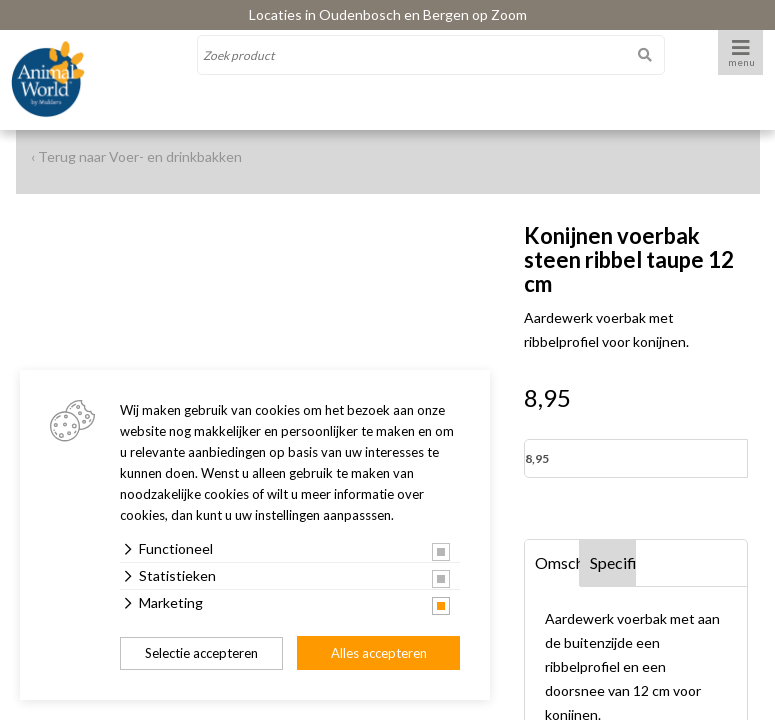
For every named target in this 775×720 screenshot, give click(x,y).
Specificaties (613, 562)
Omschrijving (558, 562)
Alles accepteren (379, 653)
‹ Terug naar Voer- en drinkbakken (136, 156)
